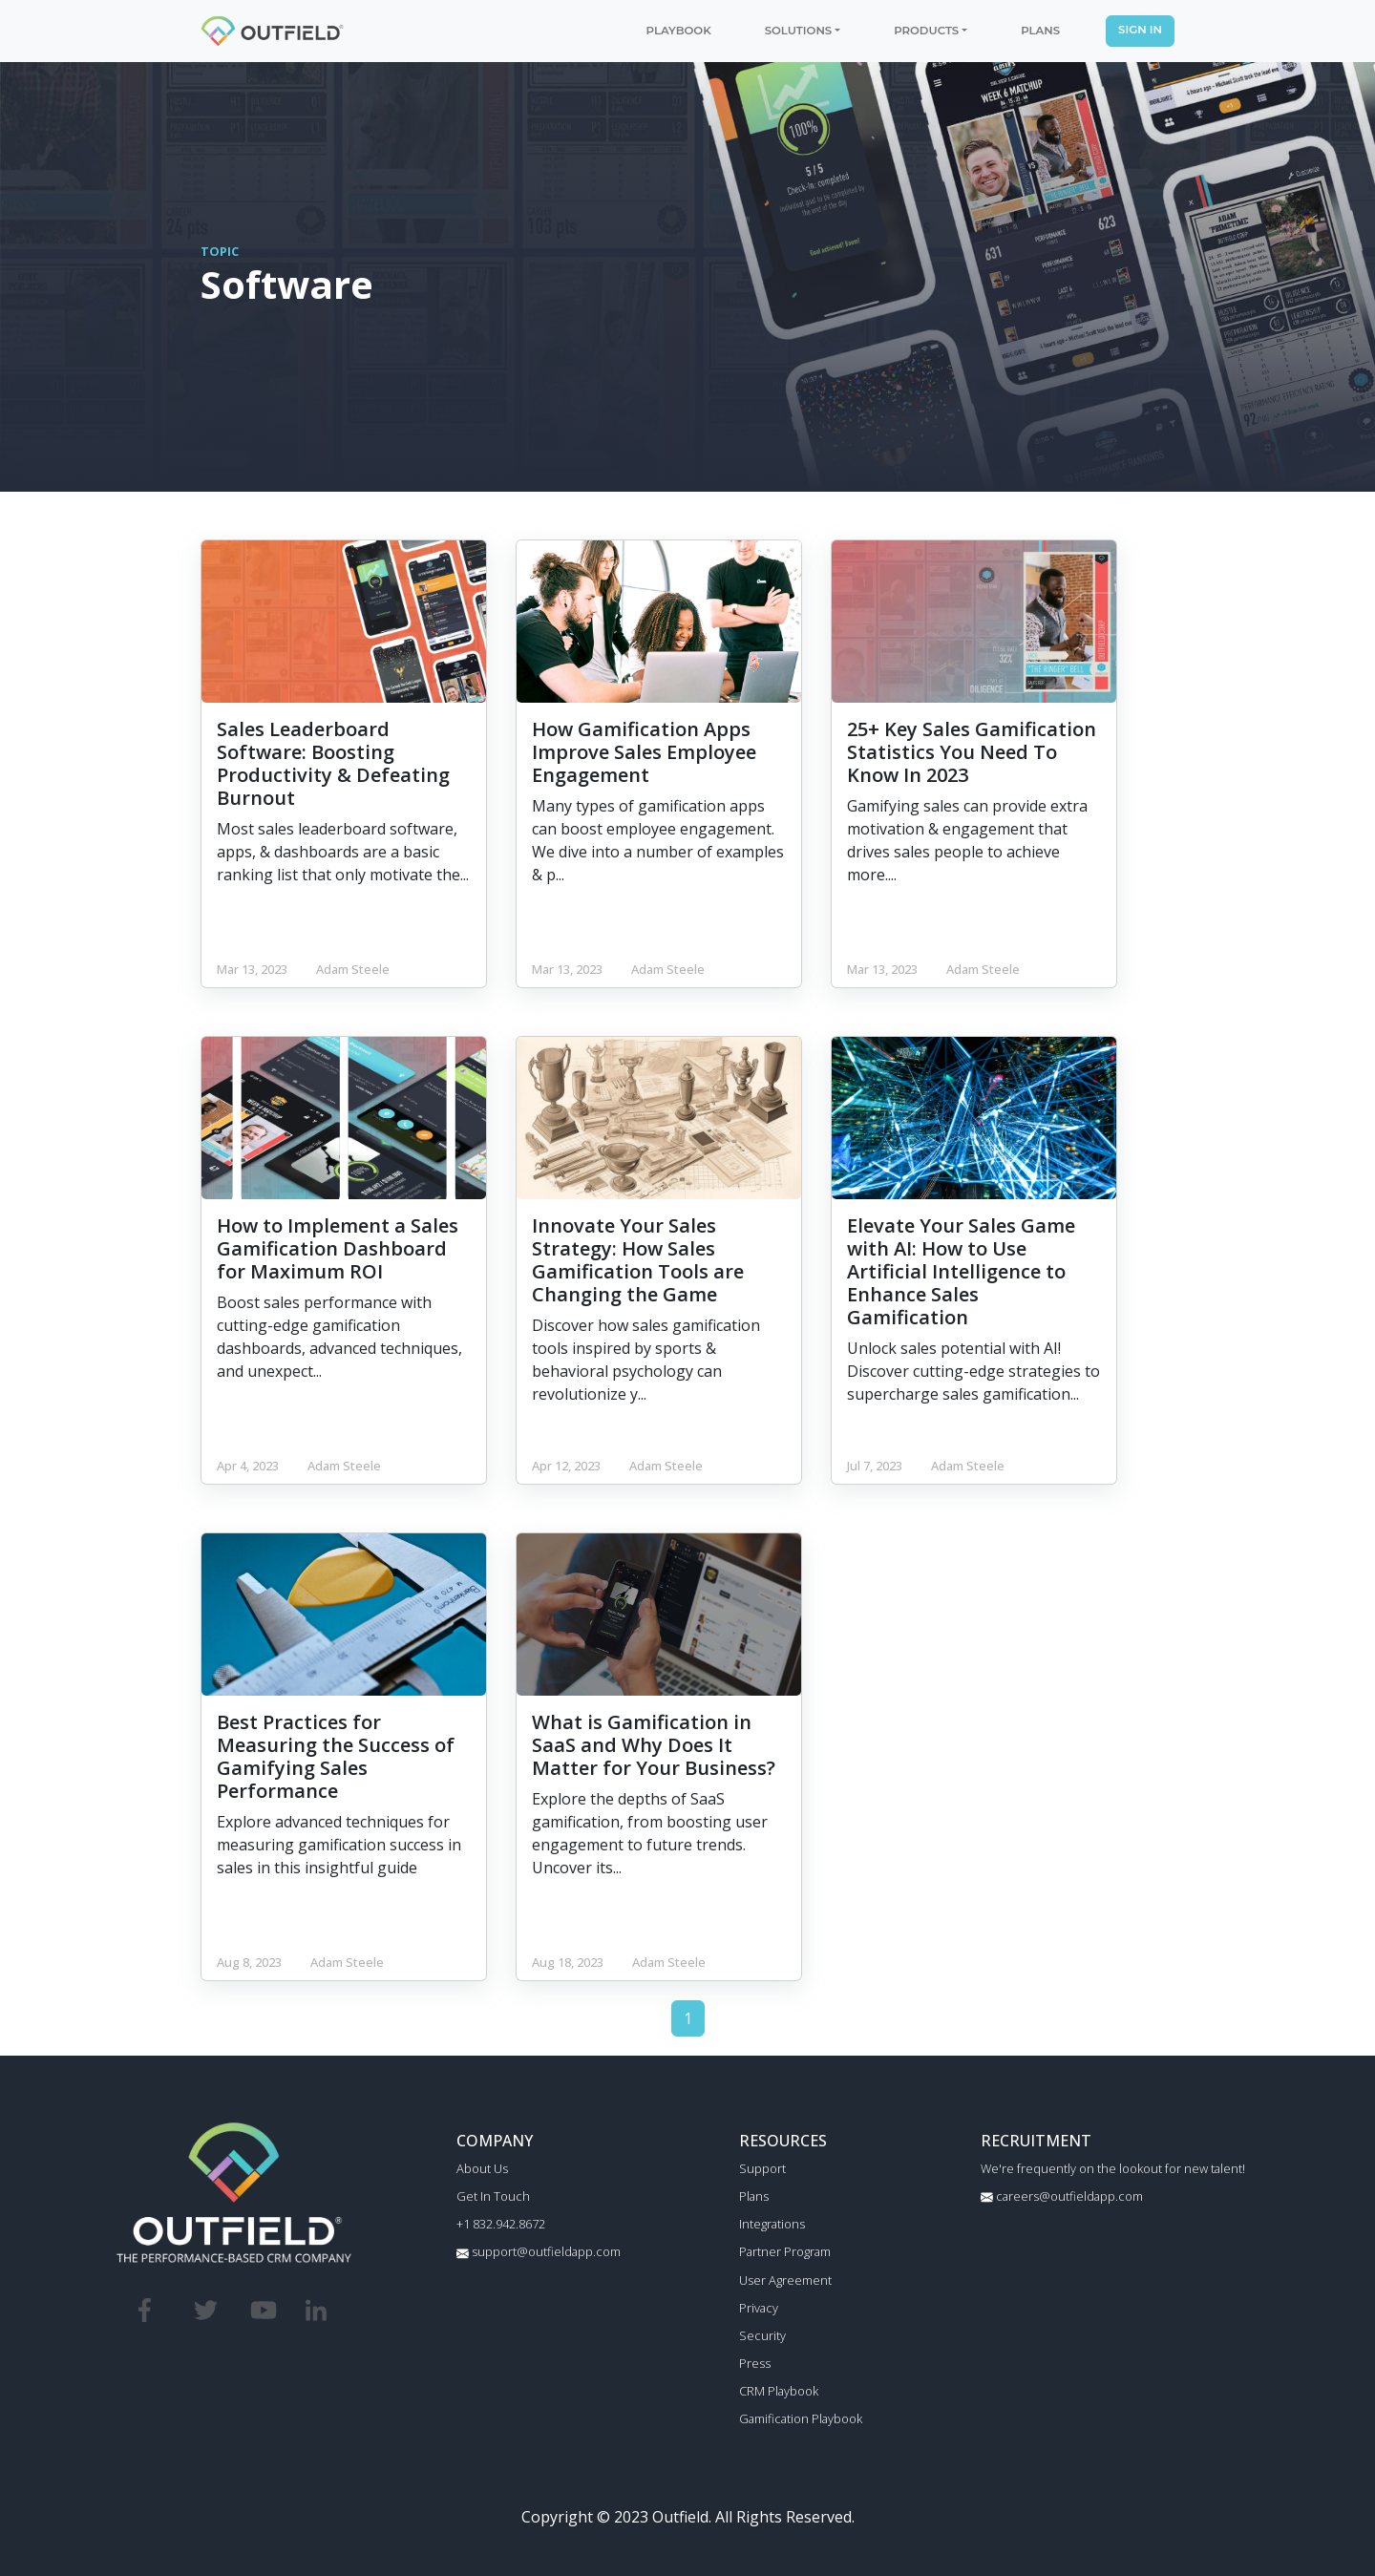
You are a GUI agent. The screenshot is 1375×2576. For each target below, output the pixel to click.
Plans (754, 2196)
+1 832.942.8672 (500, 2223)
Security (762, 2335)
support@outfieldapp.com (538, 2251)
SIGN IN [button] (1140, 29)
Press (755, 2363)
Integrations (772, 2223)
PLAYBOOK (678, 30)
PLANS (1040, 30)
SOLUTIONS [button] (798, 30)
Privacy (758, 2307)
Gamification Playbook (800, 2418)
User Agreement (785, 2280)
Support (762, 2168)
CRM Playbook (778, 2390)
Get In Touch (493, 2196)
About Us (482, 2168)
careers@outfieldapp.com (1062, 2196)
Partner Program (785, 2251)
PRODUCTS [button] (926, 30)
